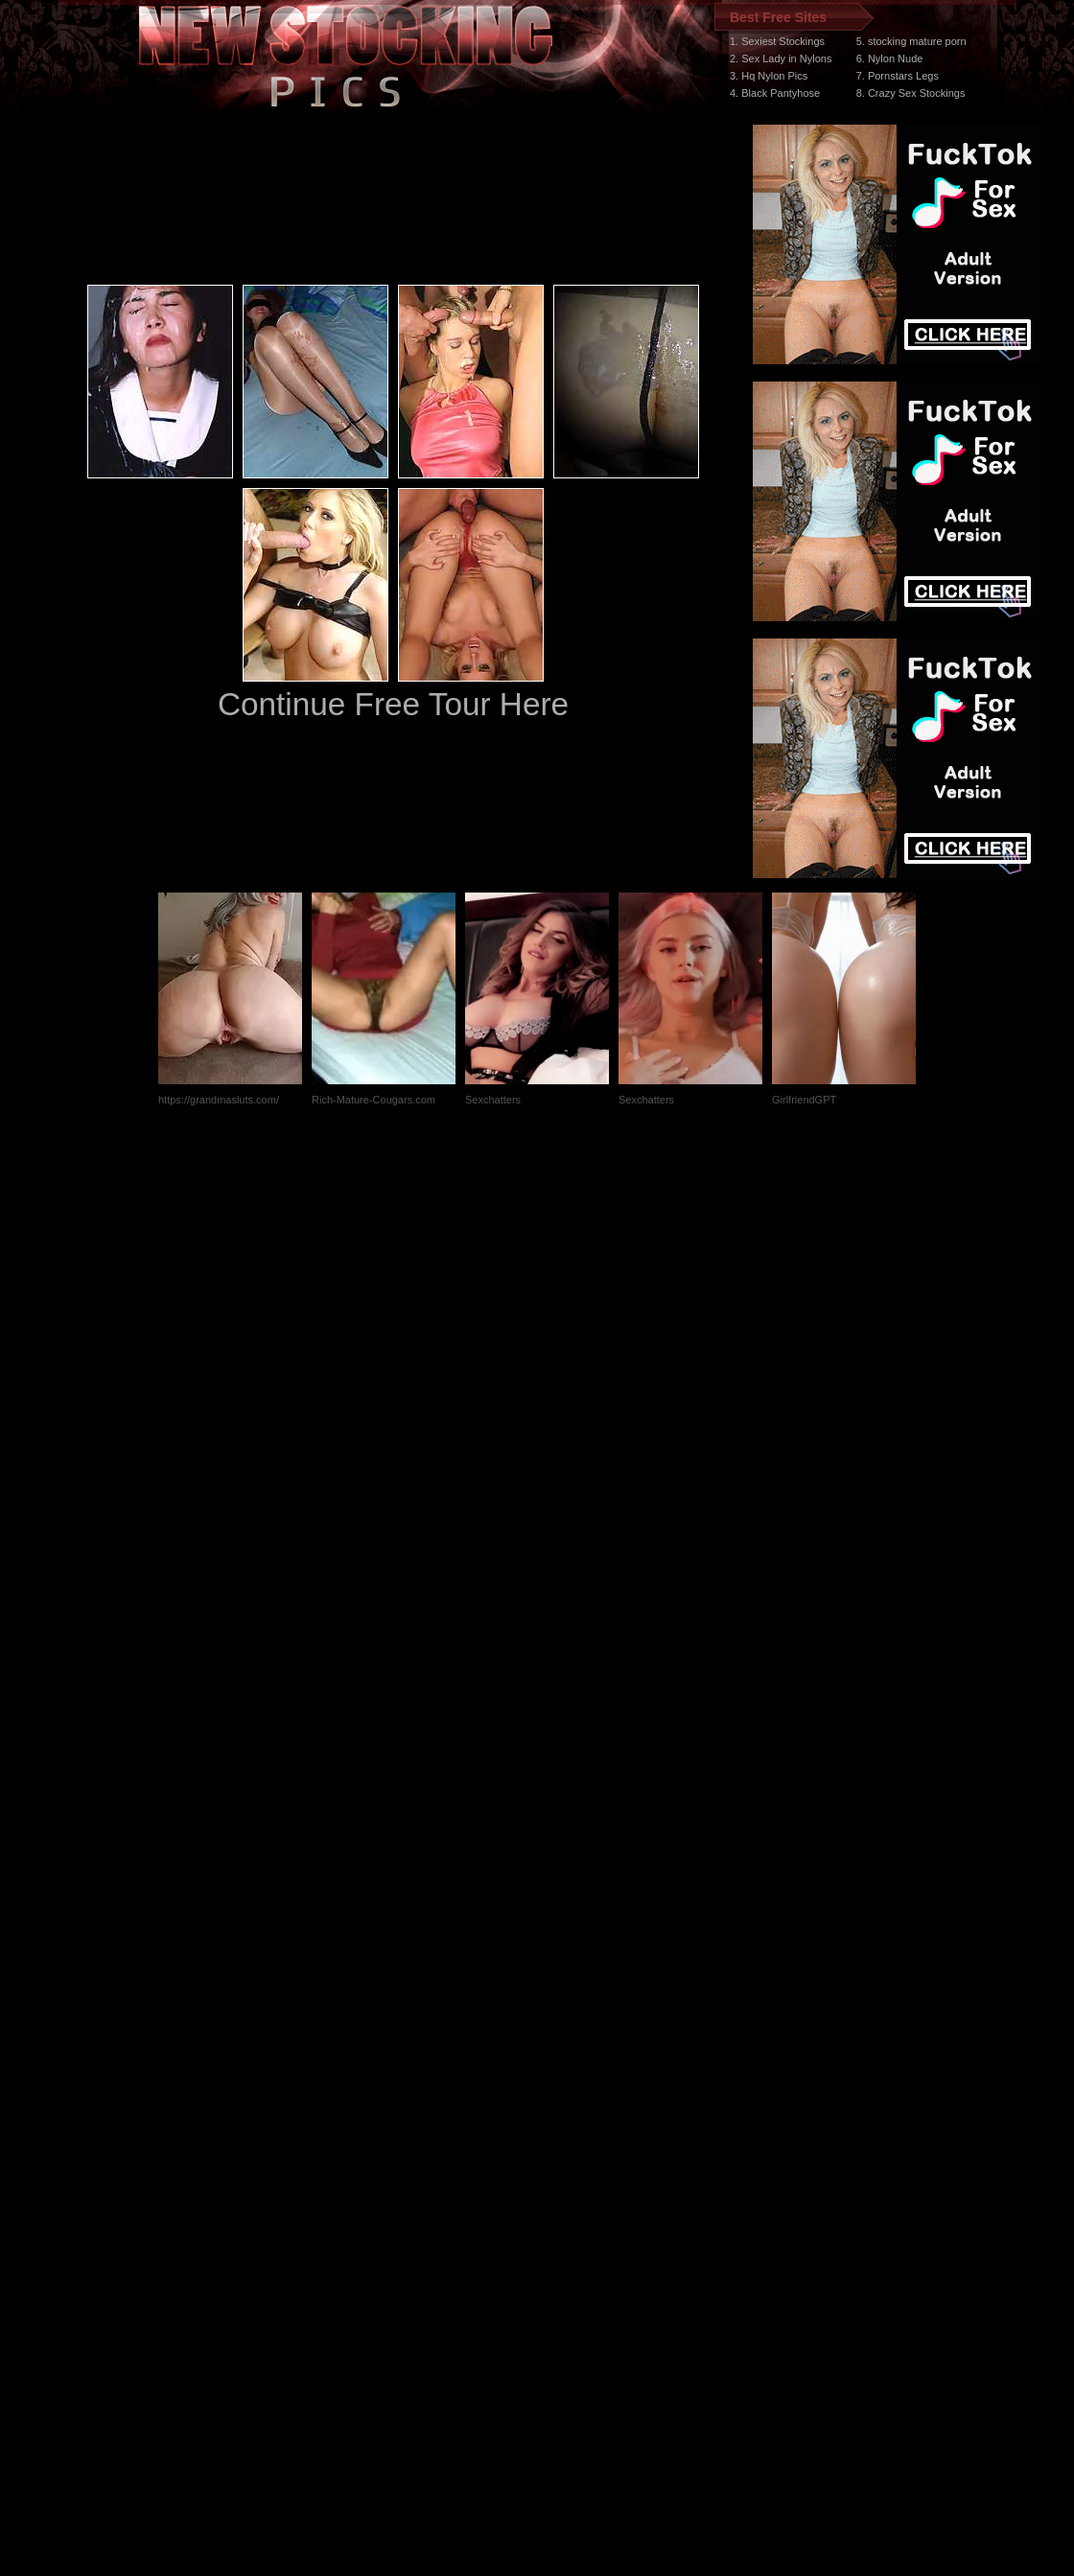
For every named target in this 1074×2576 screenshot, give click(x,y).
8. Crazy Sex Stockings (911, 93)
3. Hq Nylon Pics (768, 75)
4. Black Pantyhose (775, 93)
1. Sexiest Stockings (777, 41)
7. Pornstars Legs (897, 75)
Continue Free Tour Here (393, 704)
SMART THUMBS (571, 2214)
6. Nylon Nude (889, 58)
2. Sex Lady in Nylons (780, 58)
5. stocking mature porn (911, 41)
